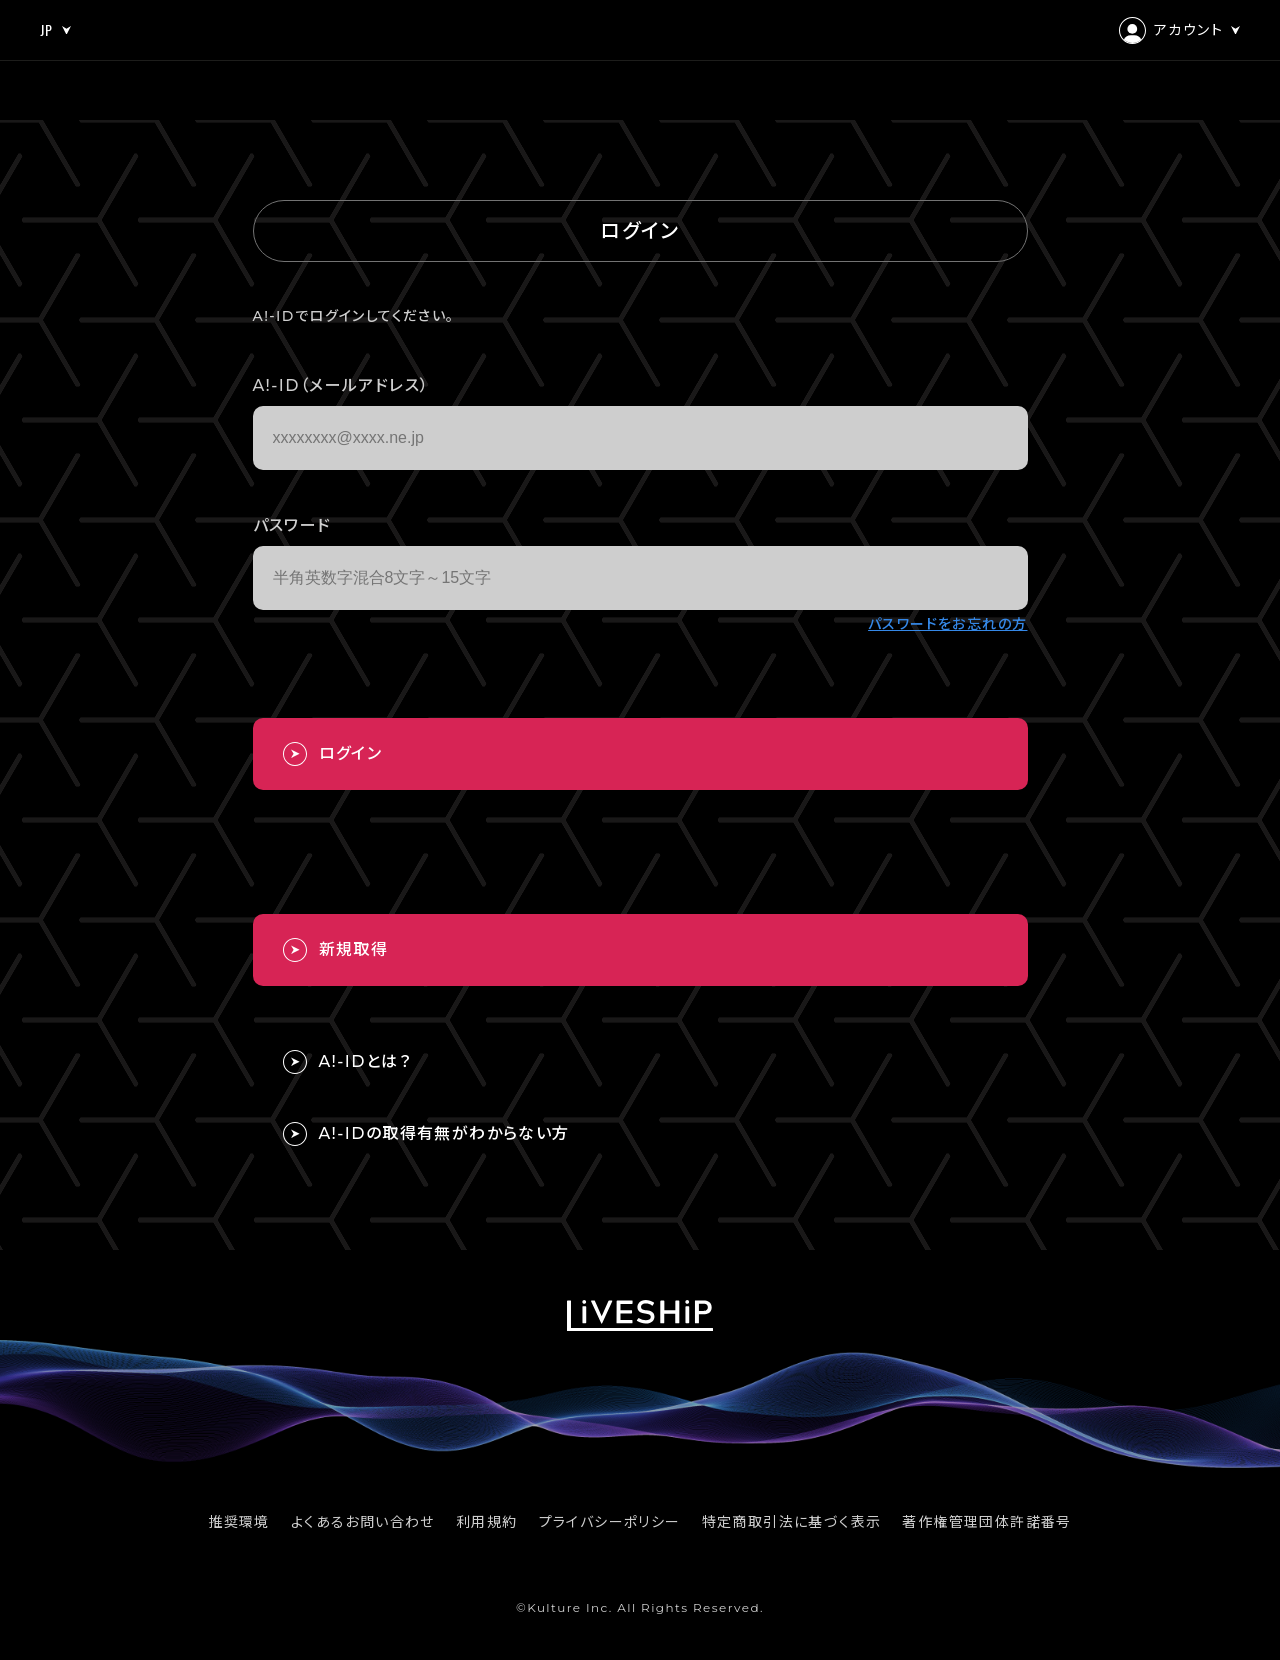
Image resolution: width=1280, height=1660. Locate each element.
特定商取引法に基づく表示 (792, 1522)
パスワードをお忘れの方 (947, 624)
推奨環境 (239, 1522)
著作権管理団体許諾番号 (986, 1522)
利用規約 (487, 1522)
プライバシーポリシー (610, 1522)
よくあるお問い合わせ (363, 1522)
